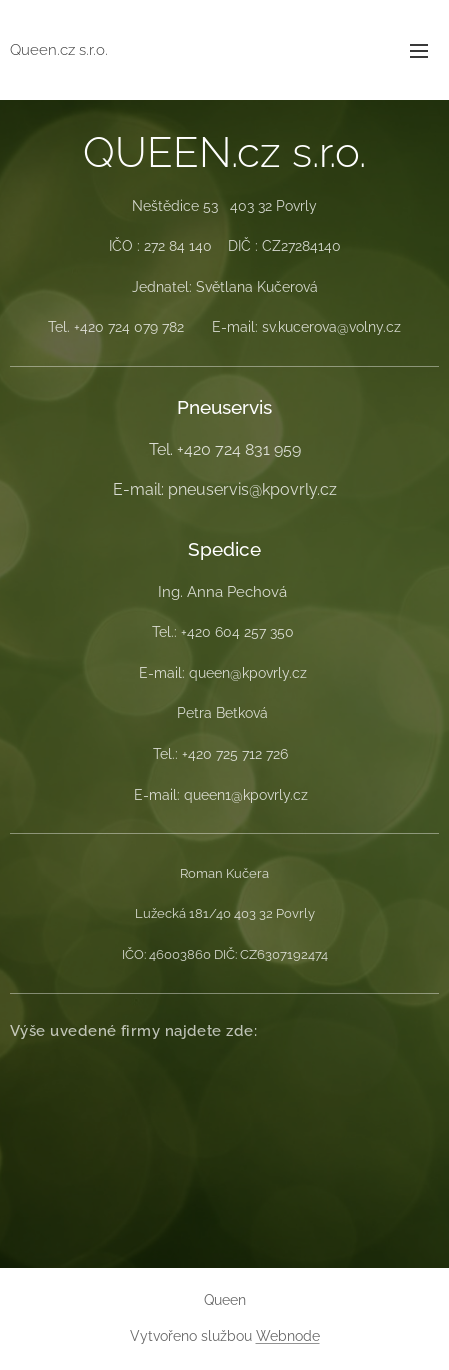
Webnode (288, 1336)
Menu (419, 51)
